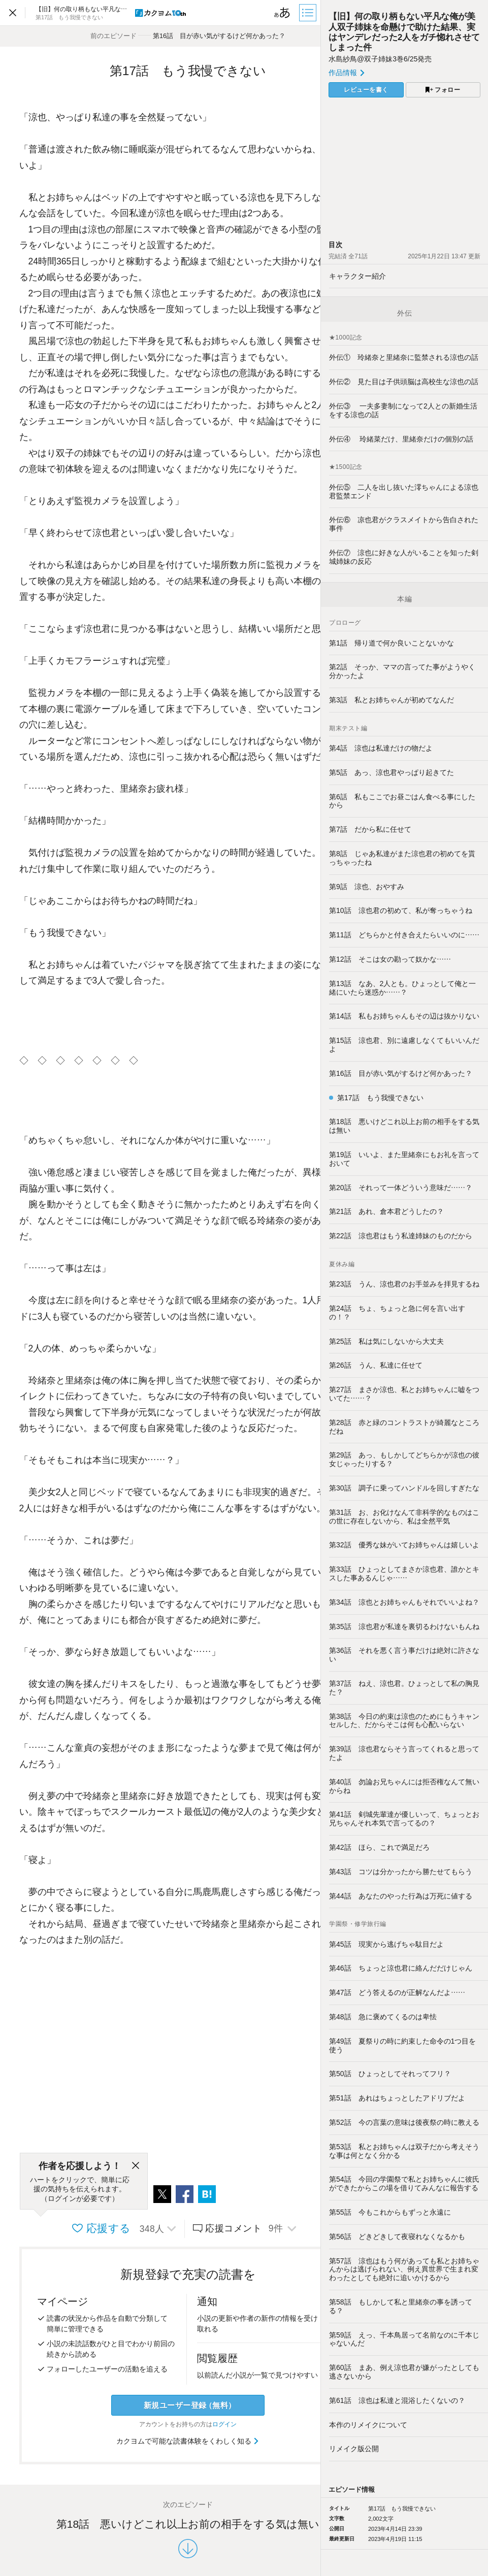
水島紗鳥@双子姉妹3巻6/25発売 (380, 59)
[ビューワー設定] (282, 12)
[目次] (308, 12)
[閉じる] (135, 2166)
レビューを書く (366, 89)
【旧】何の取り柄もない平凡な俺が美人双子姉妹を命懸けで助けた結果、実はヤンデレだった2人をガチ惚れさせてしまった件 (404, 32)
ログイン (224, 2424)
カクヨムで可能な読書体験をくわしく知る (188, 2441)
